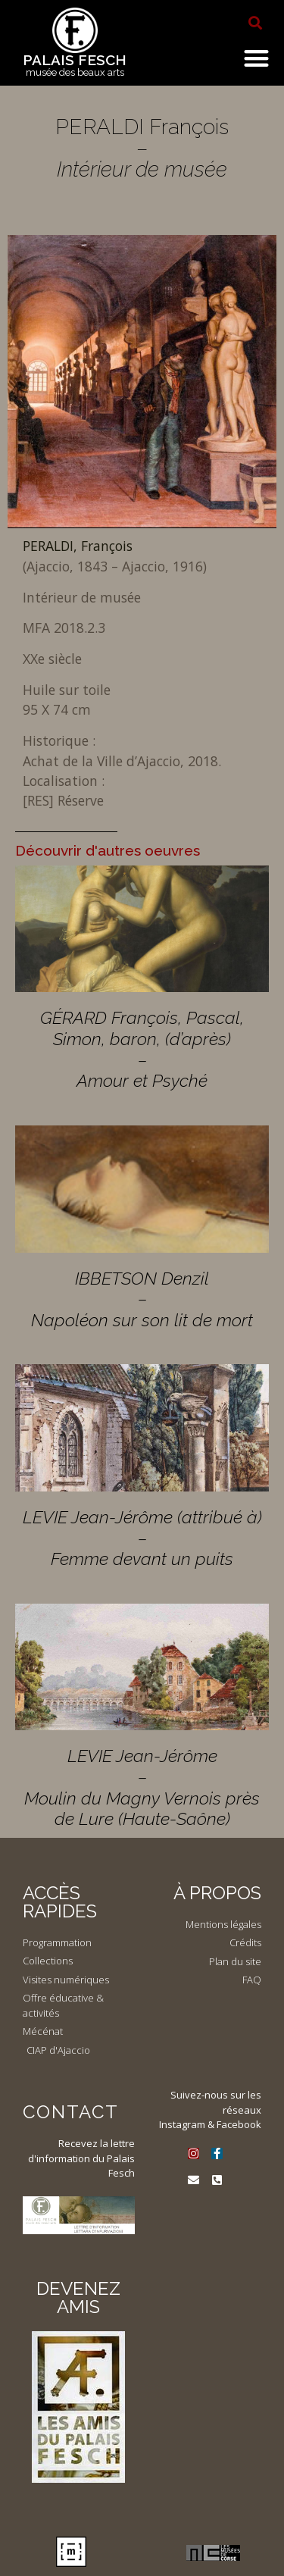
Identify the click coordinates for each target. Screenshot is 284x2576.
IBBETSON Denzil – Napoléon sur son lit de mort (142, 1299)
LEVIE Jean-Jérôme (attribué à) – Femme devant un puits (142, 1538)
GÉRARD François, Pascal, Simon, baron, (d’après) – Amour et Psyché (142, 1049)
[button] (255, 23)
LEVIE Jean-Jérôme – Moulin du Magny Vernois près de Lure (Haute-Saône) (142, 1787)
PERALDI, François (78, 546)
